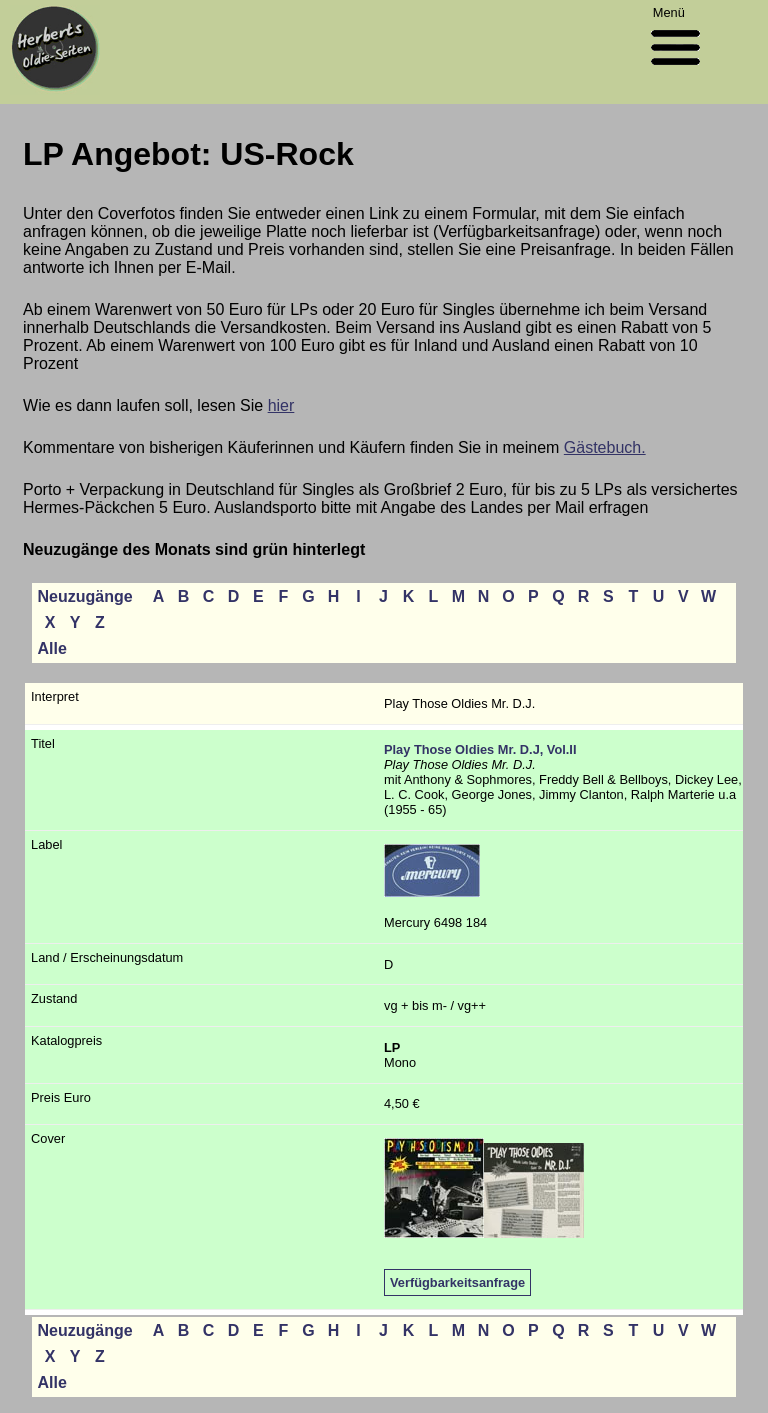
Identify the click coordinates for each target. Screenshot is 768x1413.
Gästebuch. (605, 447)
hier (281, 405)
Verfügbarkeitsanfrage (457, 1282)
